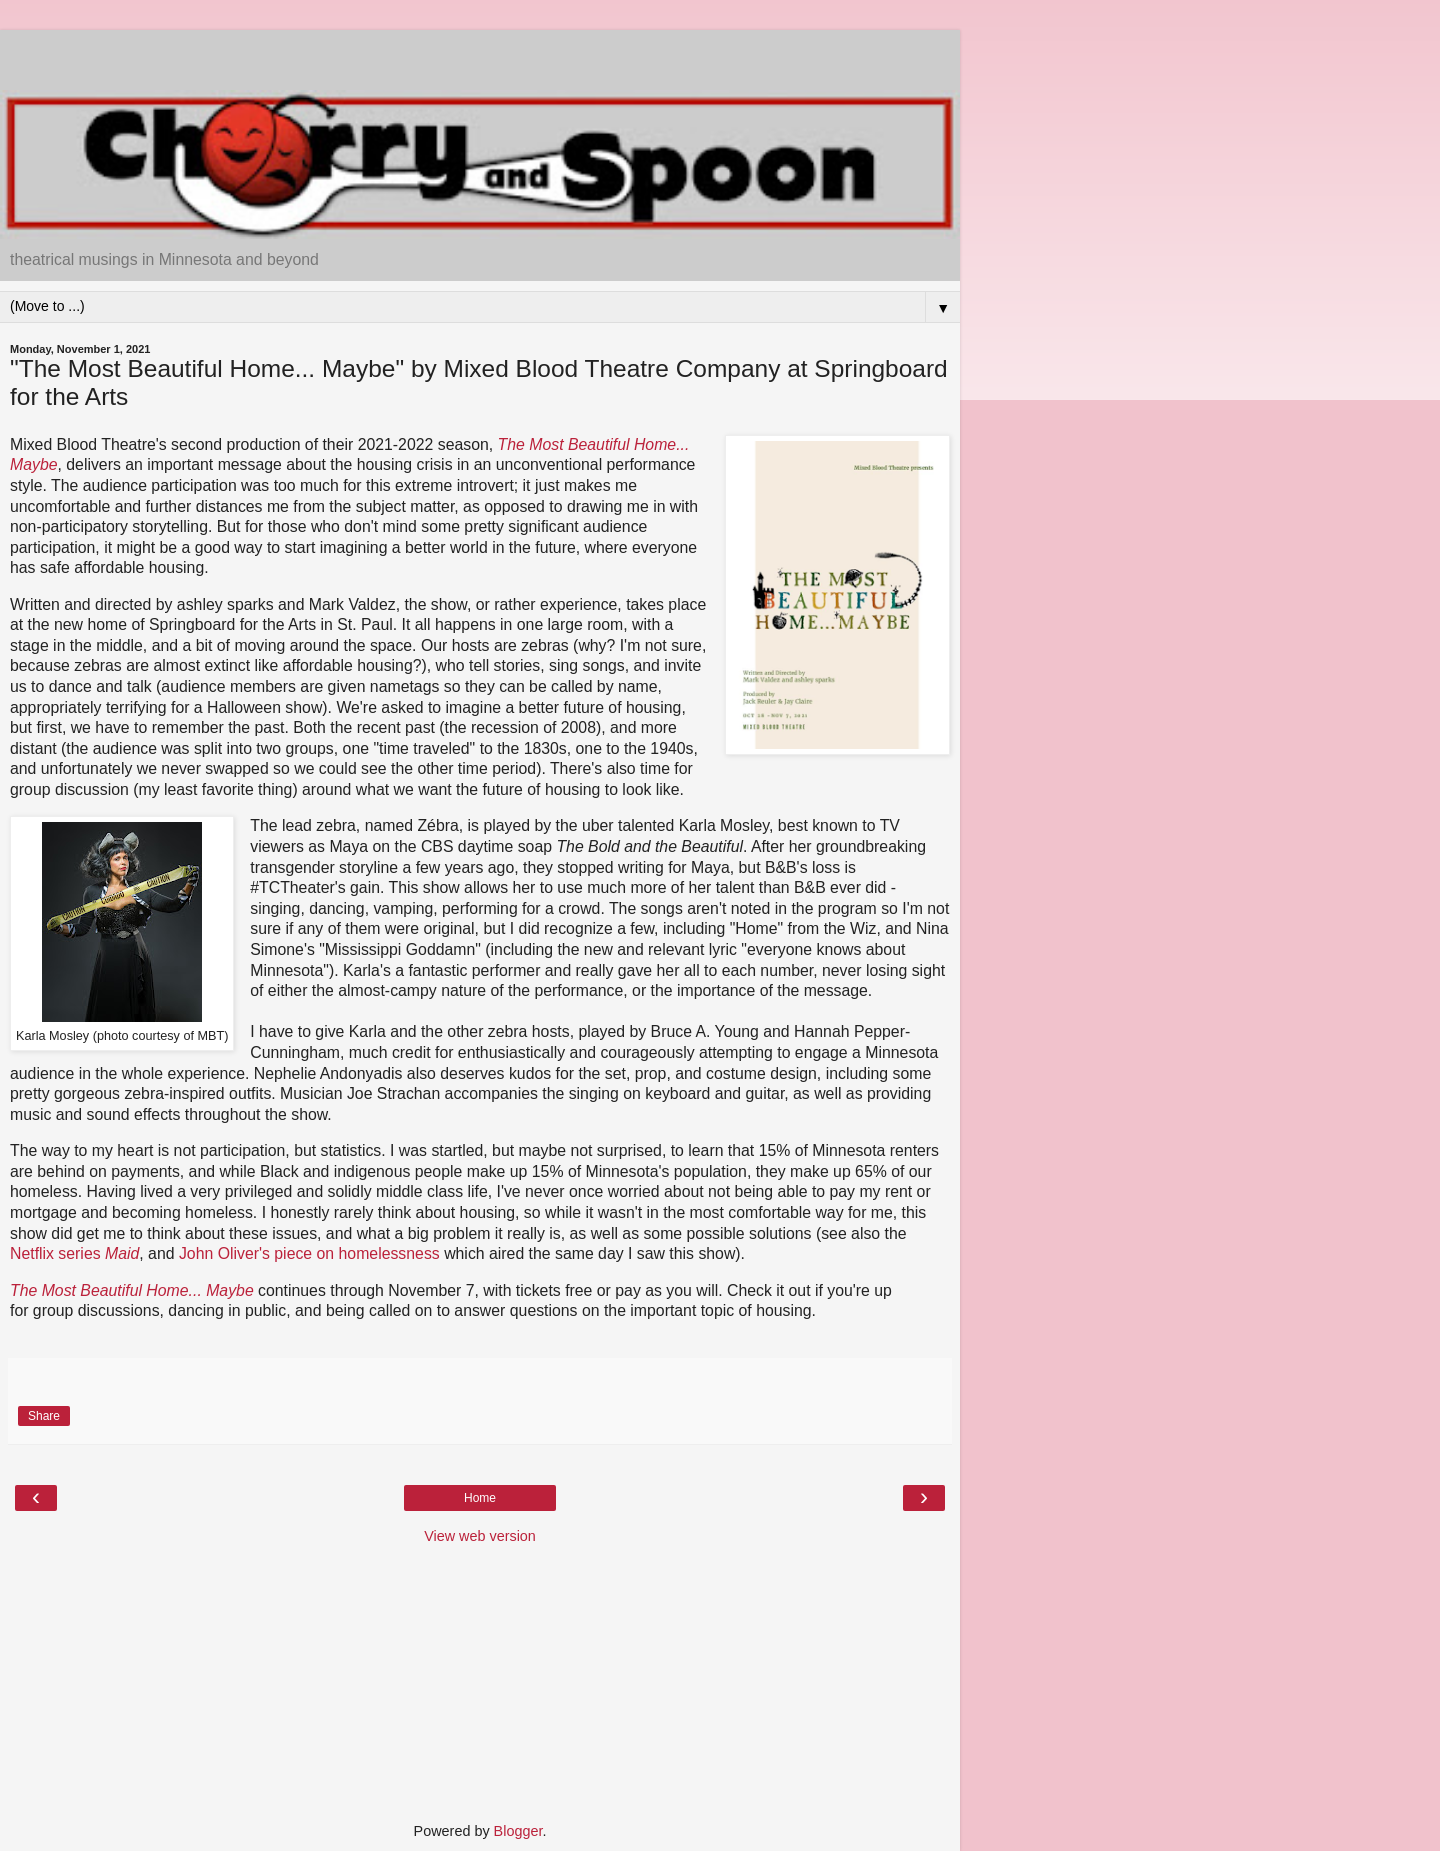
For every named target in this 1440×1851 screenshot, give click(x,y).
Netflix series (74, 1253)
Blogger (518, 1831)
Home (480, 1498)
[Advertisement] (480, 55)
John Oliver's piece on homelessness (309, 1253)
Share (44, 1416)
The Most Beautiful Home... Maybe (132, 1290)
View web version (480, 1536)
